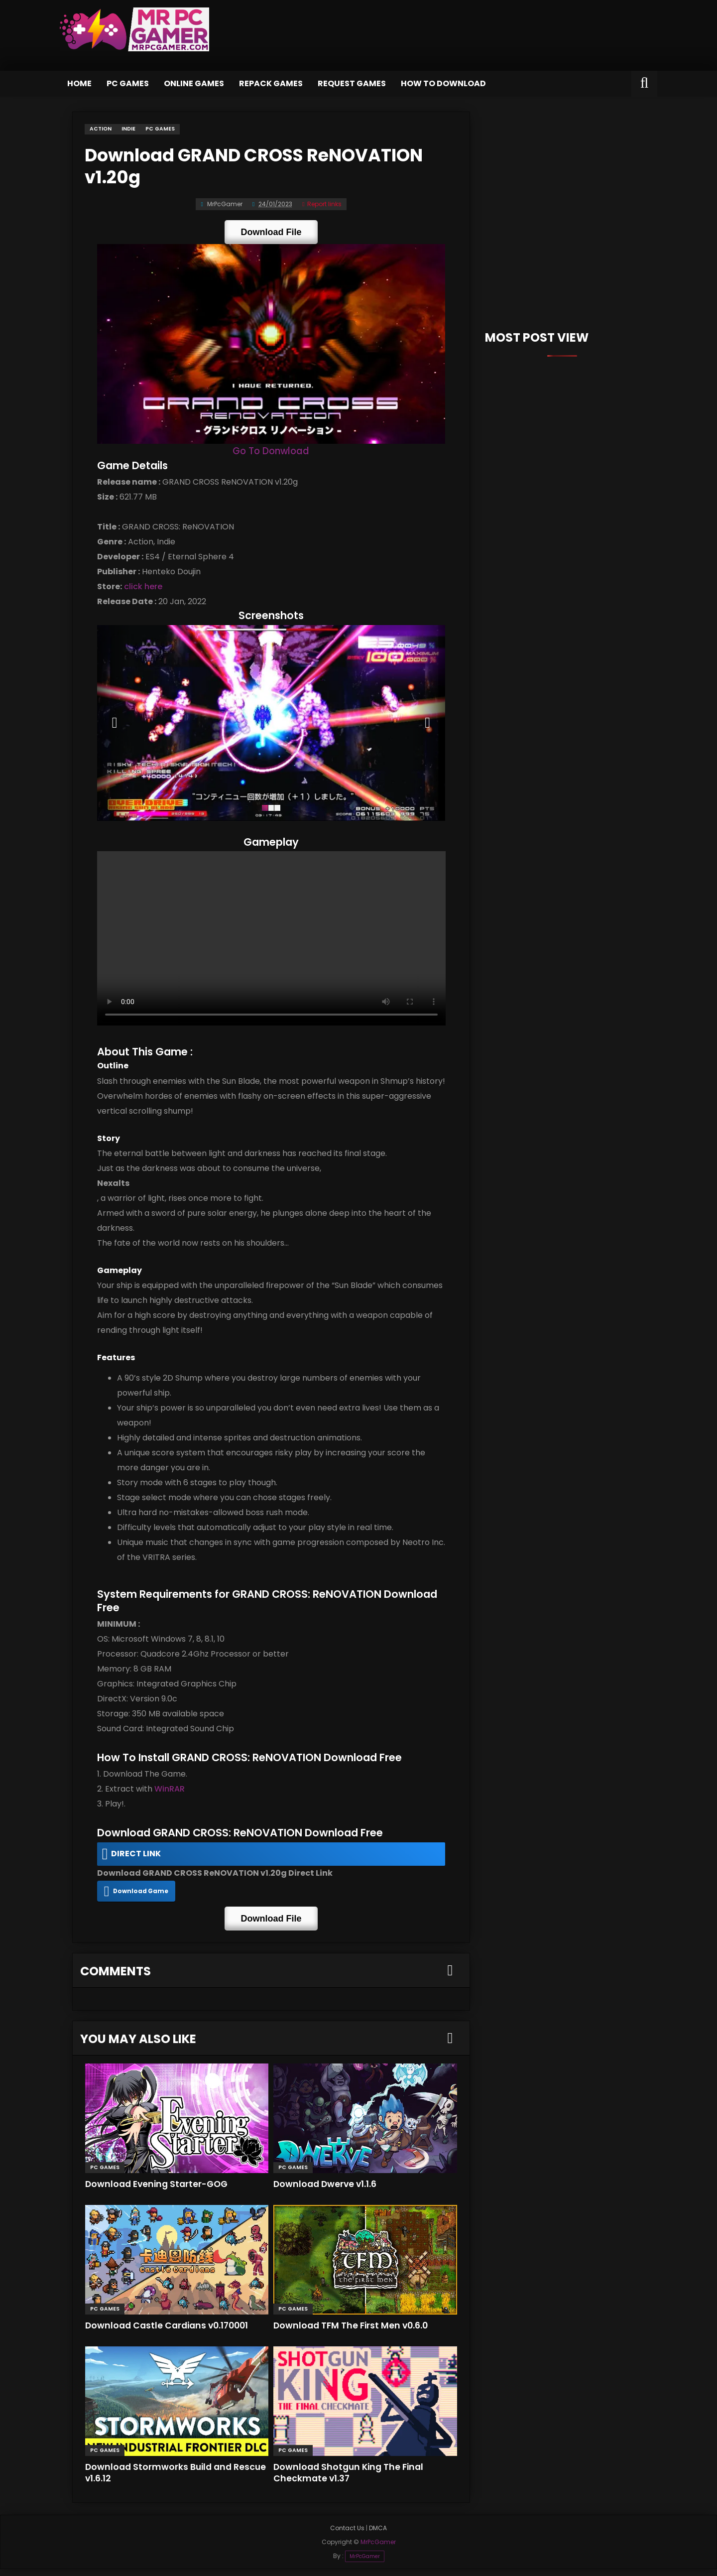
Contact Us (347, 2535)
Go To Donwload (271, 453)
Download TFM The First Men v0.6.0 (356, 2331)
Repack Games (271, 83)
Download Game (137, 1902)
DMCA (378, 2535)
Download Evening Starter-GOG (161, 2190)
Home (79, 83)
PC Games (128, 83)
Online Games (194, 83)
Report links (321, 201)
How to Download (443, 83)
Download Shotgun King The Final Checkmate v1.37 (352, 2479)
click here (139, 589)
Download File (270, 229)
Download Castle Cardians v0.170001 (173, 2331)
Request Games (352, 83)
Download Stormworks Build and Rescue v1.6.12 (163, 2479)
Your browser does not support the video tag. (271, 947)
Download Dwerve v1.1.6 (328, 2190)
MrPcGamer (365, 2563)
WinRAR (165, 1800)
